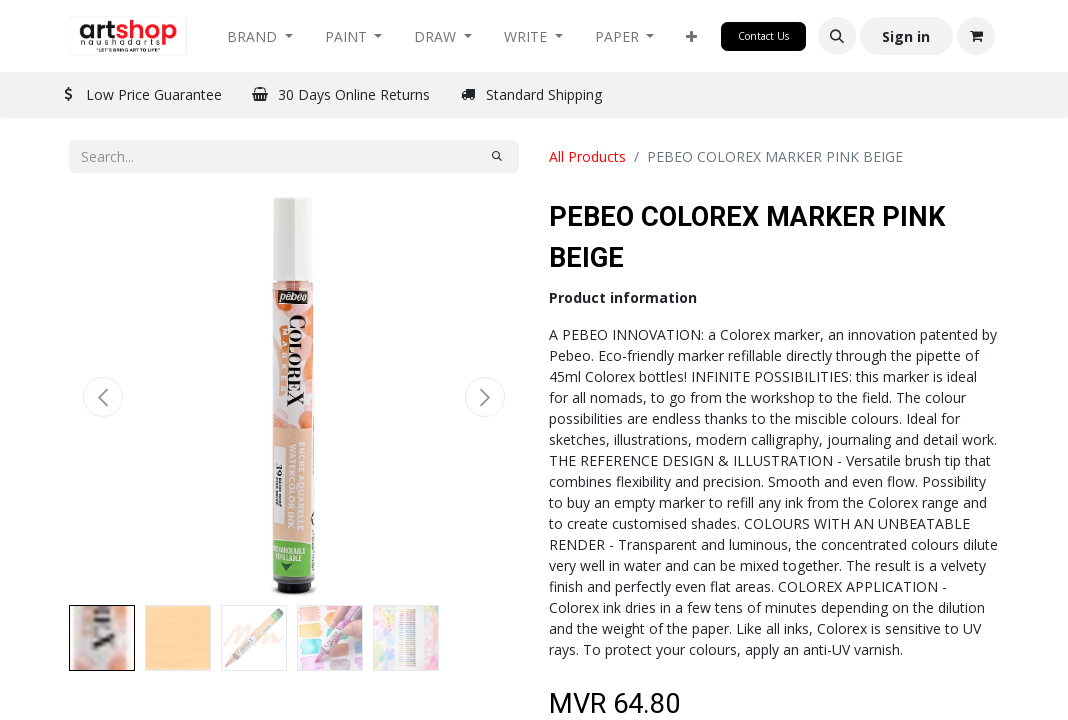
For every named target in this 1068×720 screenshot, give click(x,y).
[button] (691, 36)
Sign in (906, 36)
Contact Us (763, 36)
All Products (587, 156)
